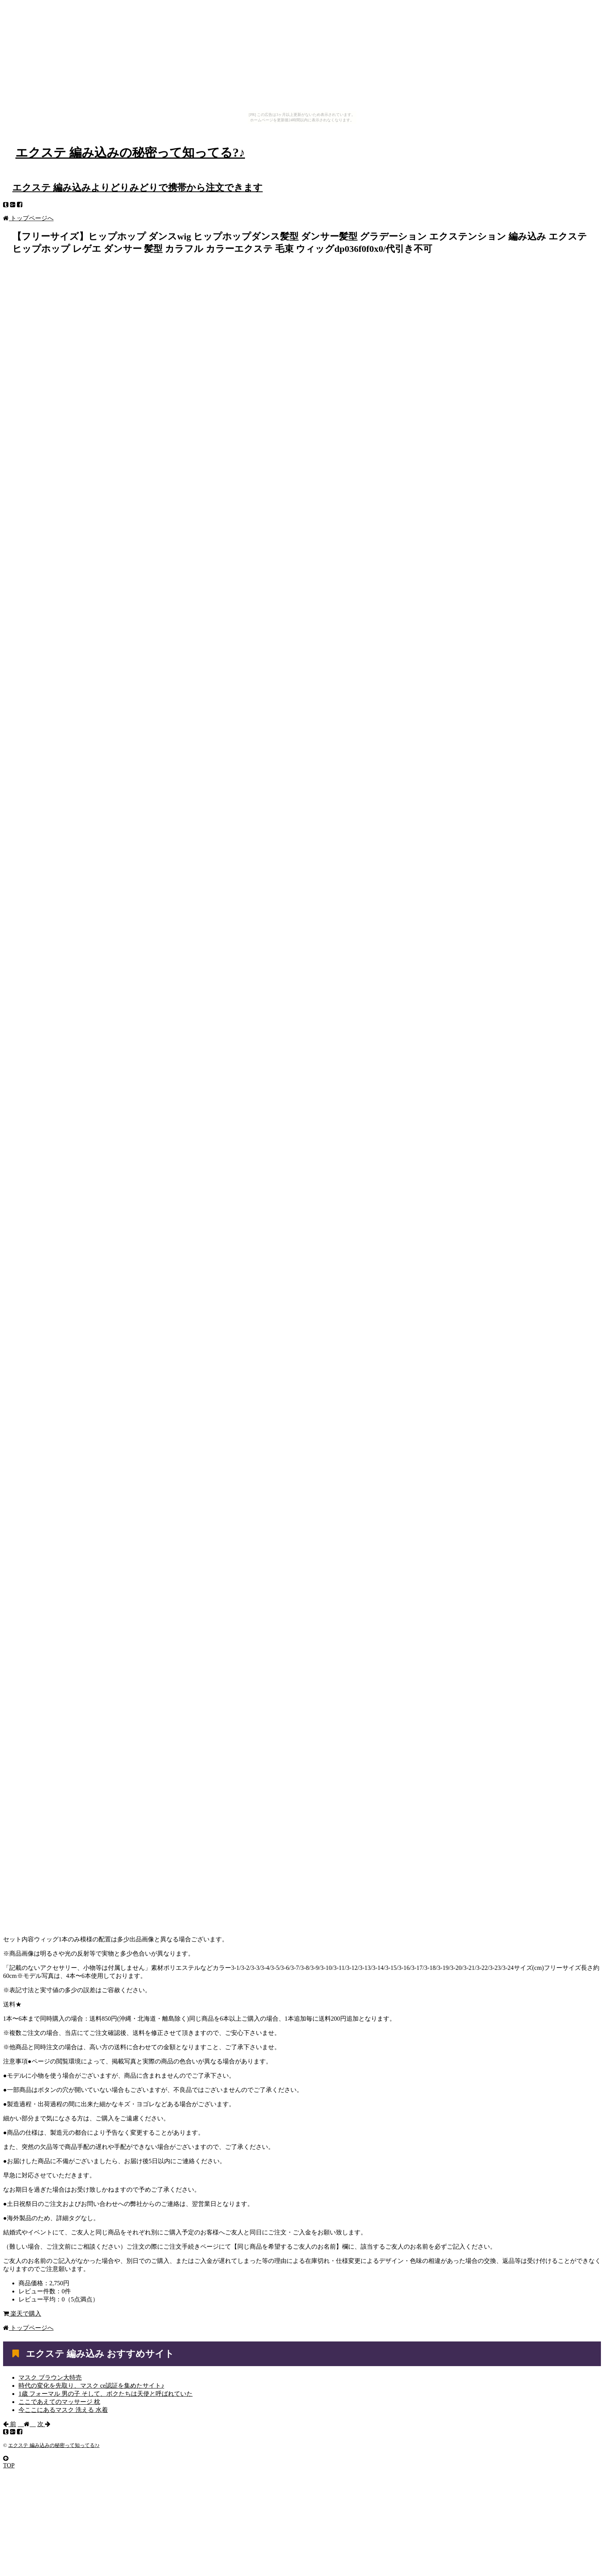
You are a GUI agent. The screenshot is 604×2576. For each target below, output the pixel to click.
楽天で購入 (22, 2313)
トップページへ (28, 218)
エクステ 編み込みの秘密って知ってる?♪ (130, 152)
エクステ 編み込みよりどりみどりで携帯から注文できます (137, 188)
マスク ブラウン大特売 (50, 2377)
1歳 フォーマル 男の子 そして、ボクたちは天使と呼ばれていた (105, 2393)
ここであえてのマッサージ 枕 (59, 2401)
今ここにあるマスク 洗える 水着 (63, 2410)
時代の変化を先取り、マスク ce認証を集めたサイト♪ (91, 2385)
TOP (9, 2462)
